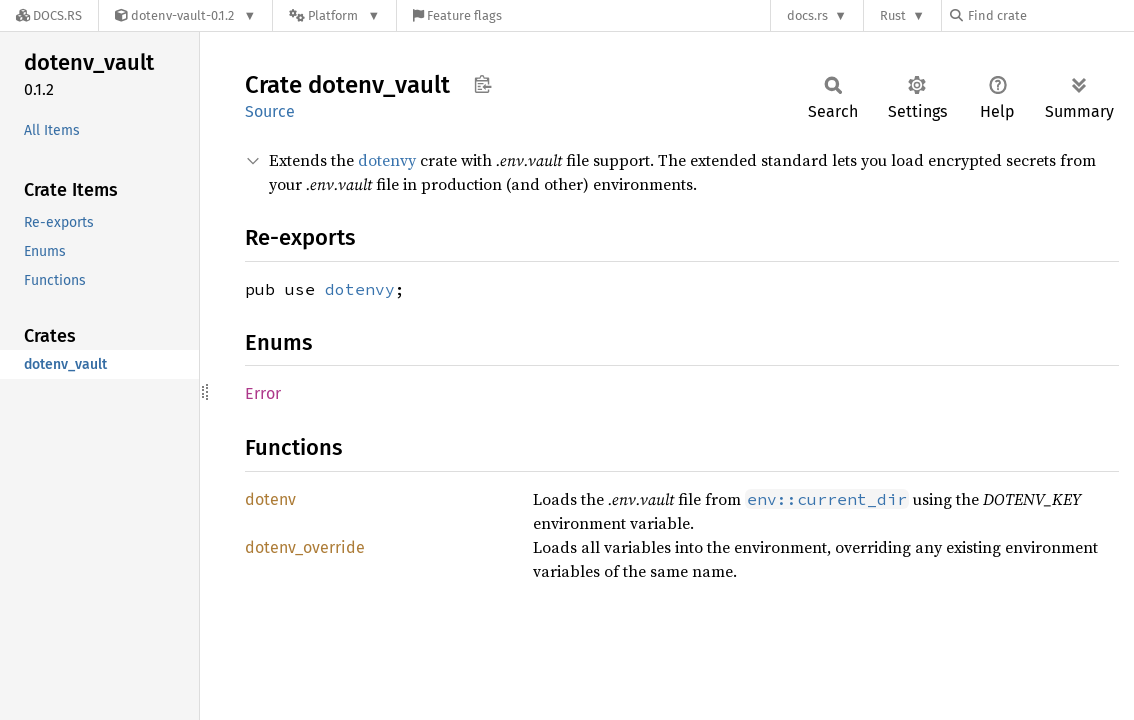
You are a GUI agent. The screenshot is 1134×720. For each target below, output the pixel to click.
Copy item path (482, 84)
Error (263, 393)
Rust (893, 15)
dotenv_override (305, 547)
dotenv (270, 499)
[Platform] (334, 15)
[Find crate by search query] (1050, 15)
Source (270, 111)
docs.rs (807, 15)
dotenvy (387, 160)
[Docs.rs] (49, 15)
